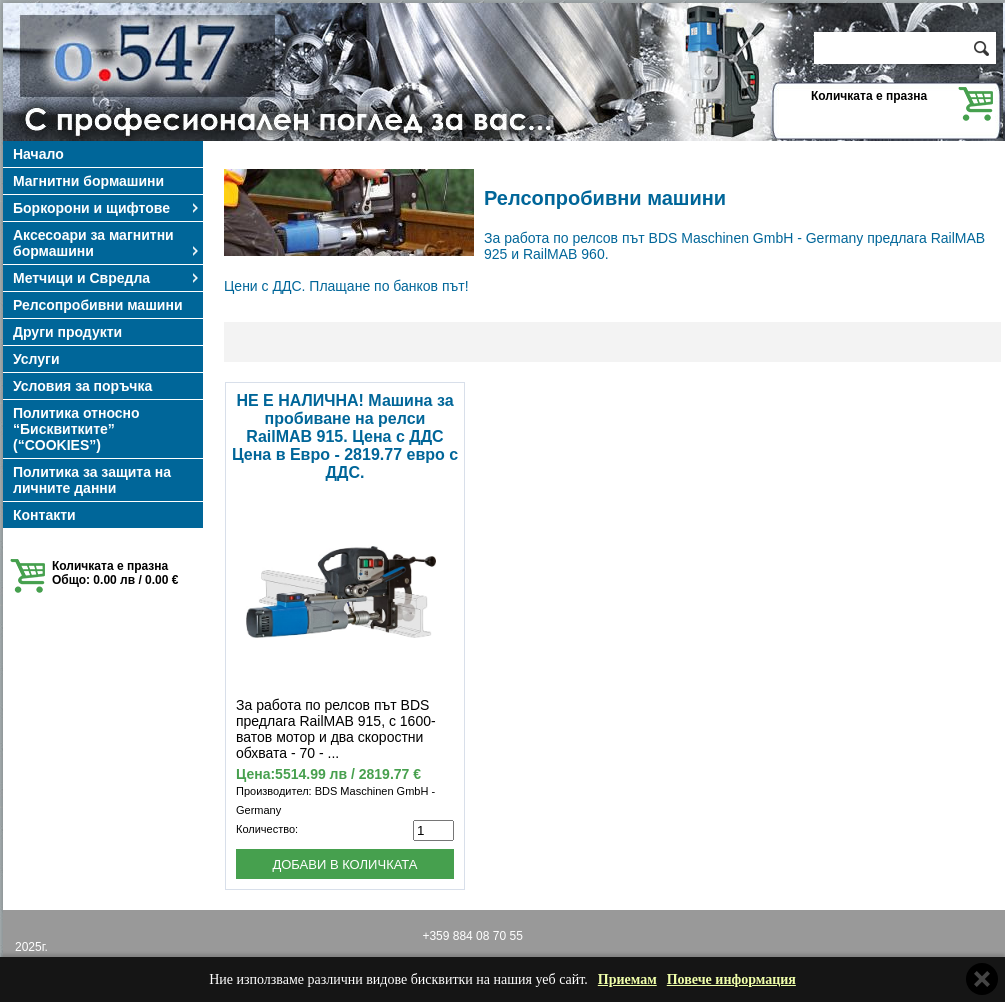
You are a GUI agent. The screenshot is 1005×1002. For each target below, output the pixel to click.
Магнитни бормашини (88, 181)
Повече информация (731, 979)
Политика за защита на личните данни (92, 480)
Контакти (44, 515)
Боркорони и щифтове (107, 208)
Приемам (627, 979)
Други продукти (67, 332)
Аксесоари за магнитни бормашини (107, 243)
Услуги (36, 359)
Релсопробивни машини (98, 305)
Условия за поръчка (82, 386)
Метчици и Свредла (107, 278)
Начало (38, 154)
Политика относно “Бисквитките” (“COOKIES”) (76, 429)
